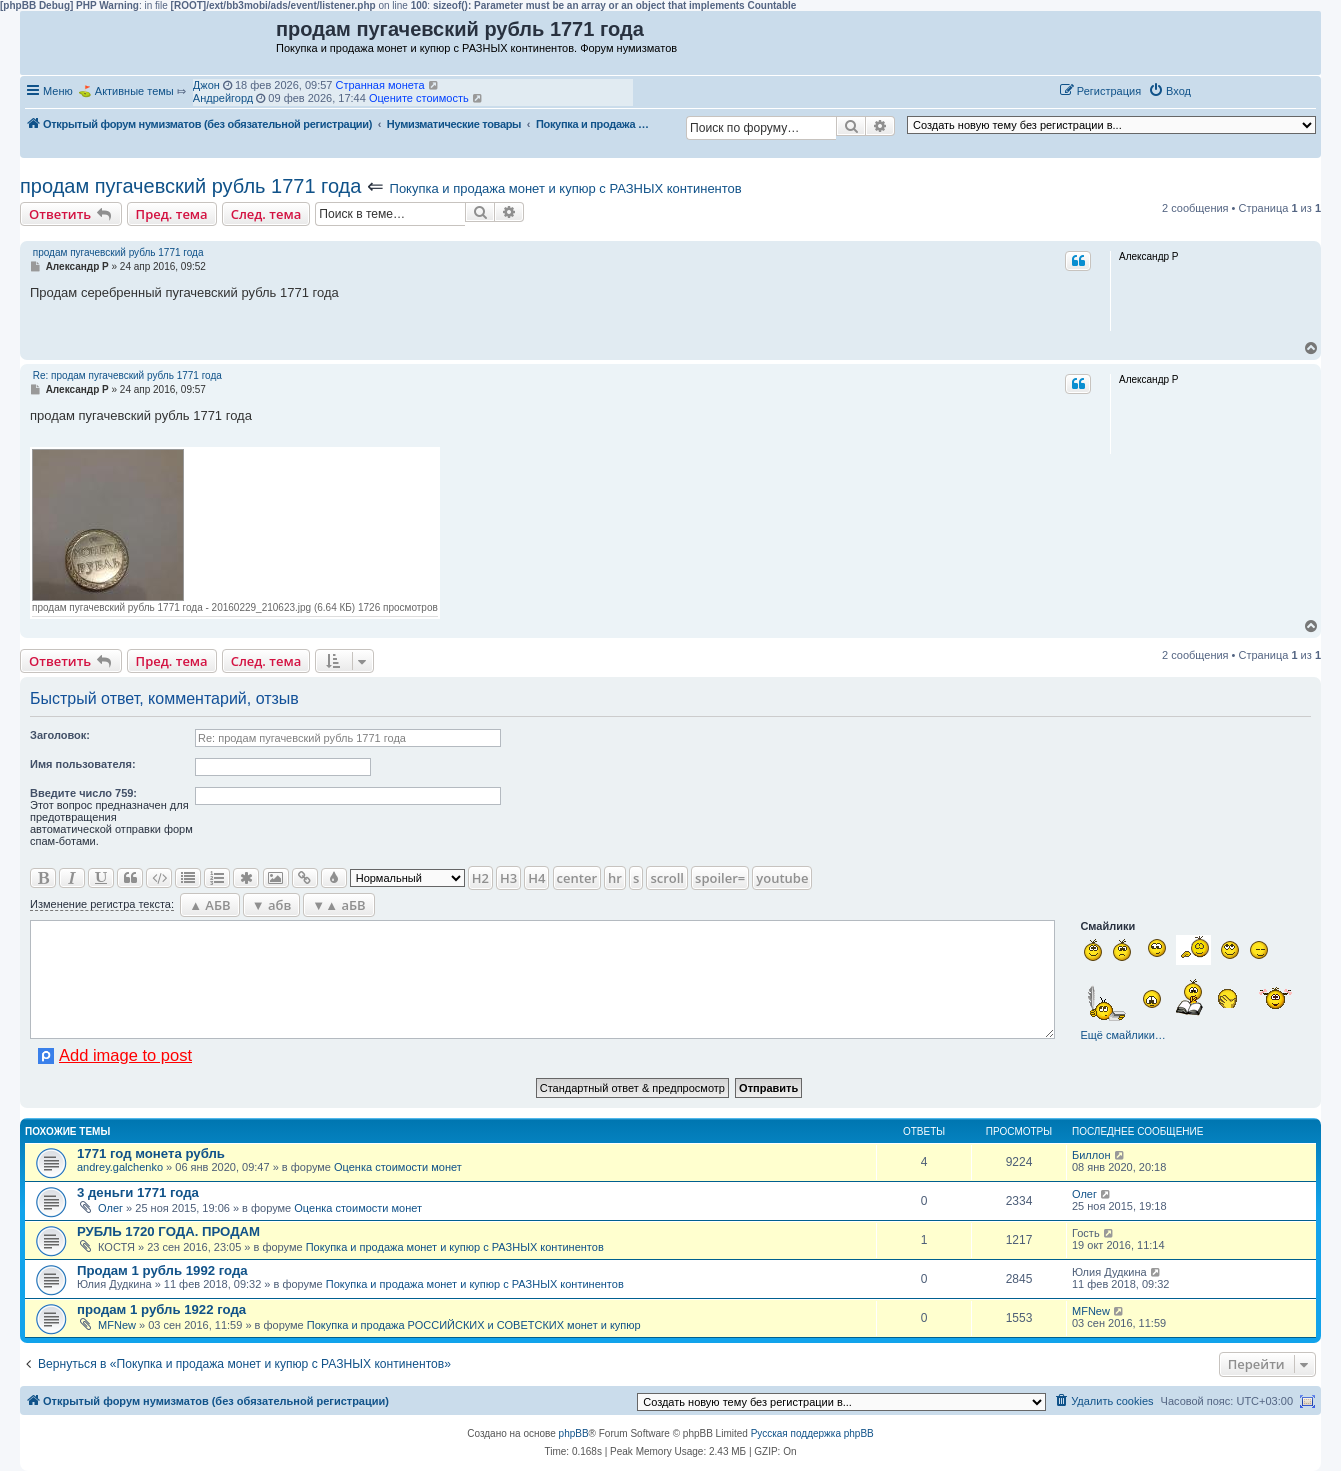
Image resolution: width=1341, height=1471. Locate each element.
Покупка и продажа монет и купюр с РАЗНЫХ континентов (566, 188)
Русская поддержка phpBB (812, 1433)
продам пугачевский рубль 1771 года (190, 186)
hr (615, 878)
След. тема (266, 214)
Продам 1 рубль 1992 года (162, 1270)
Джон (206, 85)
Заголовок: (60, 735)
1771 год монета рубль (151, 1153)
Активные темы (134, 91)
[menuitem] (1169, 91)
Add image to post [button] (125, 1055)
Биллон (1091, 1155)
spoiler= (720, 878)
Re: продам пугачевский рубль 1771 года (127, 375)
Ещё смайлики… (1122, 1035)
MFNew (117, 1325)
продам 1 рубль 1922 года (161, 1309)
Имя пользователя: (83, 764)
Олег (110, 1208)
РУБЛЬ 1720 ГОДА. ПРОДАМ (168, 1231)
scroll (667, 878)
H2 (480, 878)
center (577, 878)
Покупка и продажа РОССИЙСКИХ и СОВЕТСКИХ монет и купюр (474, 1325)
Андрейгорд (223, 98)
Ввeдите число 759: (83, 793)
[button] (1219, 90)
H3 (508, 878)
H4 (536, 878)
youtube (782, 878)
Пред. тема (172, 214)
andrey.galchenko (120, 1167)
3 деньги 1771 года (138, 1192)
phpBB (574, 1433)
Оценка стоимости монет (398, 1167)
